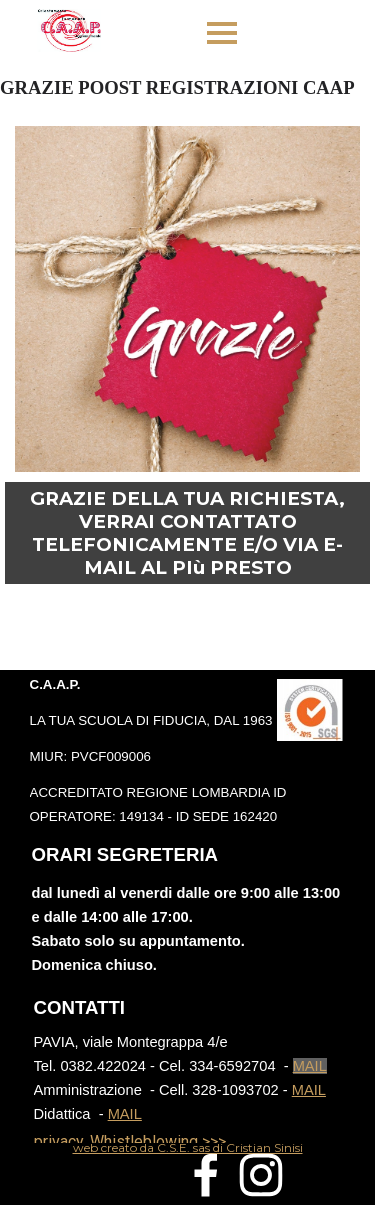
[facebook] (206, 1175)
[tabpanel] (187, 750)
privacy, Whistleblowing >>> (130, 1141)
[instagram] (261, 1175)
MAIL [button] (310, 1066)
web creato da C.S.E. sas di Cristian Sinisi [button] (188, 1147)
